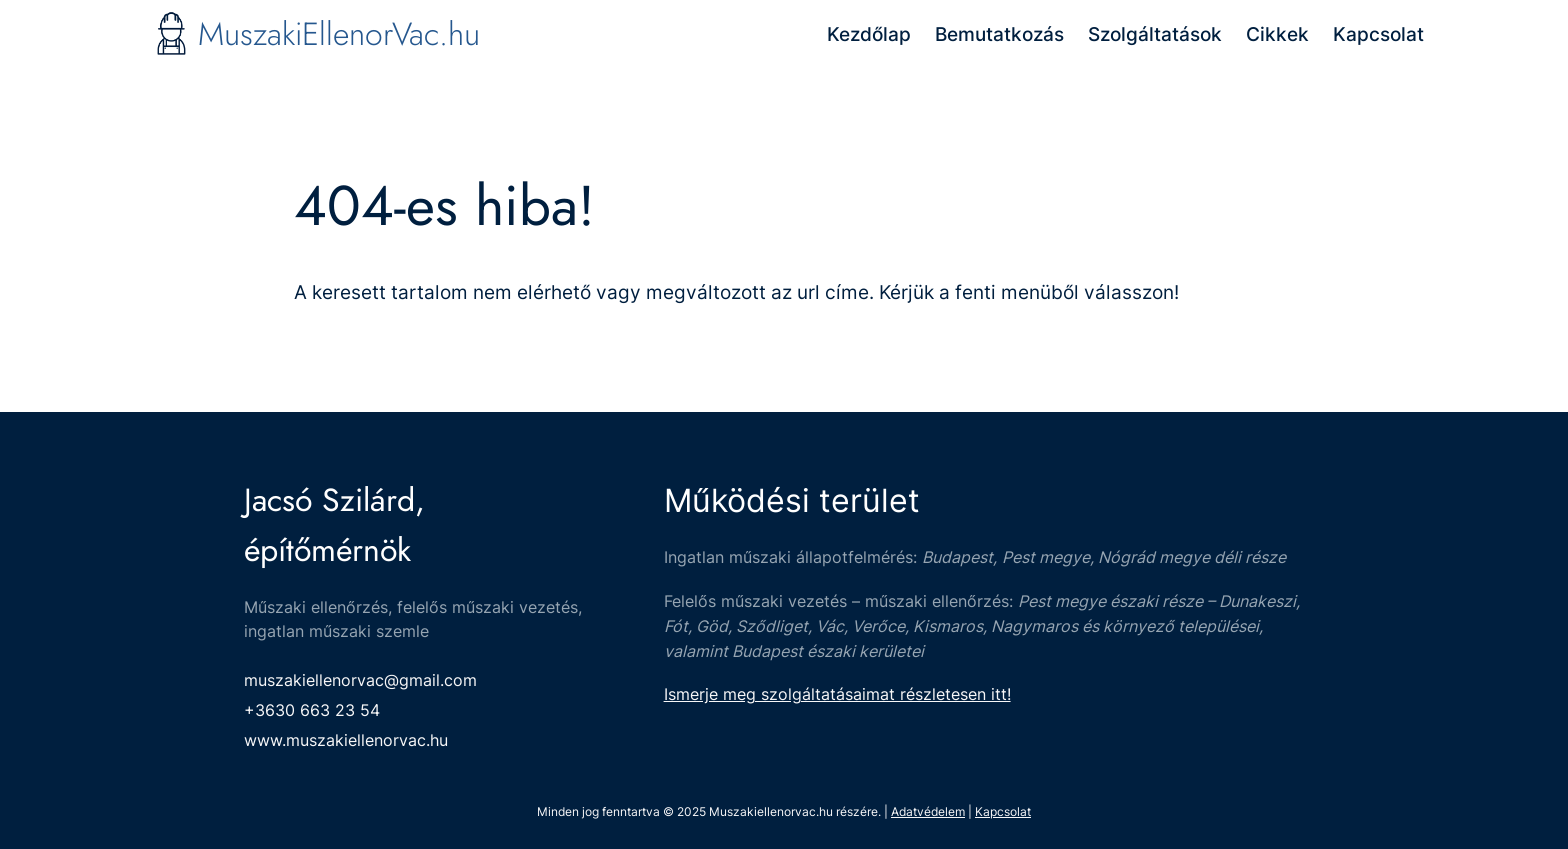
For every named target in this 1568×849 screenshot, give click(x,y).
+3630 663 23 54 (312, 710)
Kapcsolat (1003, 811)
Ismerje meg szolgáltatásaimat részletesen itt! (837, 694)
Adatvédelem (928, 811)
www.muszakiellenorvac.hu (346, 740)
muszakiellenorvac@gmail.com (360, 680)
